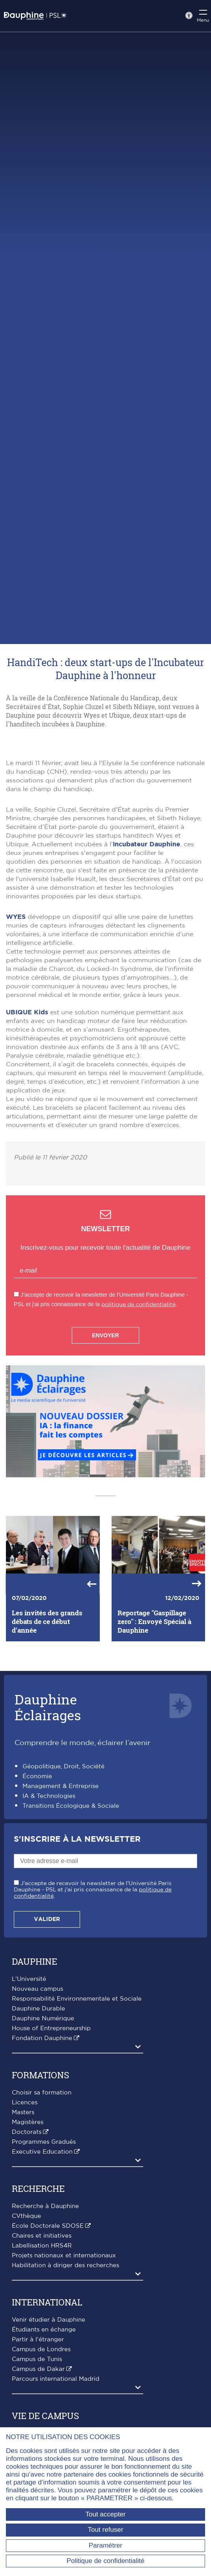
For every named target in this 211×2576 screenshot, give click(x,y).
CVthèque (26, 2298)
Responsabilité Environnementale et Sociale (77, 2081)
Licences (24, 2185)
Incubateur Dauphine (146, 926)
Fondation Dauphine (42, 2120)
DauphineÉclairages (48, 1788)
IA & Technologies (48, 1878)
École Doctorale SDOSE (48, 2308)
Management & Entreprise (60, 1868)
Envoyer (105, 1417)
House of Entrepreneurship (51, 2110)
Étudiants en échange (44, 2412)
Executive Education (42, 2234)
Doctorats (26, 2214)
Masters (23, 2194)
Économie (37, 1858)
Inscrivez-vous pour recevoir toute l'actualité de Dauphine (105, 1329)
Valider (47, 2001)
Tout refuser (105, 2529)
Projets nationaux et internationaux (64, 2338)
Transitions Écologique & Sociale (70, 1888)
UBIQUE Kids (27, 1094)
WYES (16, 998)
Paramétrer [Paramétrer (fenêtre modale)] (105, 2545)
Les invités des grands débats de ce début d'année (47, 1703)
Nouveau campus (37, 2071)
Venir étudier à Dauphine (48, 2402)
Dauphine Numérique (43, 2101)
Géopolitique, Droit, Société (63, 1848)
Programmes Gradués (44, 2224)
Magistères (27, 2204)
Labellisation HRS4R (42, 2328)
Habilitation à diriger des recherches (65, 2347)
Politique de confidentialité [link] (106, 2561)
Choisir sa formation (41, 2175)
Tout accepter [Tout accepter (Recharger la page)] (105, 2514)
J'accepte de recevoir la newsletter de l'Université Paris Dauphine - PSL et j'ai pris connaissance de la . (93, 1971)
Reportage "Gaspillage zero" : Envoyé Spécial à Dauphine (154, 1703)
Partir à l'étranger (38, 2422)
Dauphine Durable (38, 2091)
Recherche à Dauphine (45, 2288)
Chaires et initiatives (41, 2318)
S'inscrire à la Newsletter (77, 1921)
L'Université (29, 2061)
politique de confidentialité (138, 1386)
